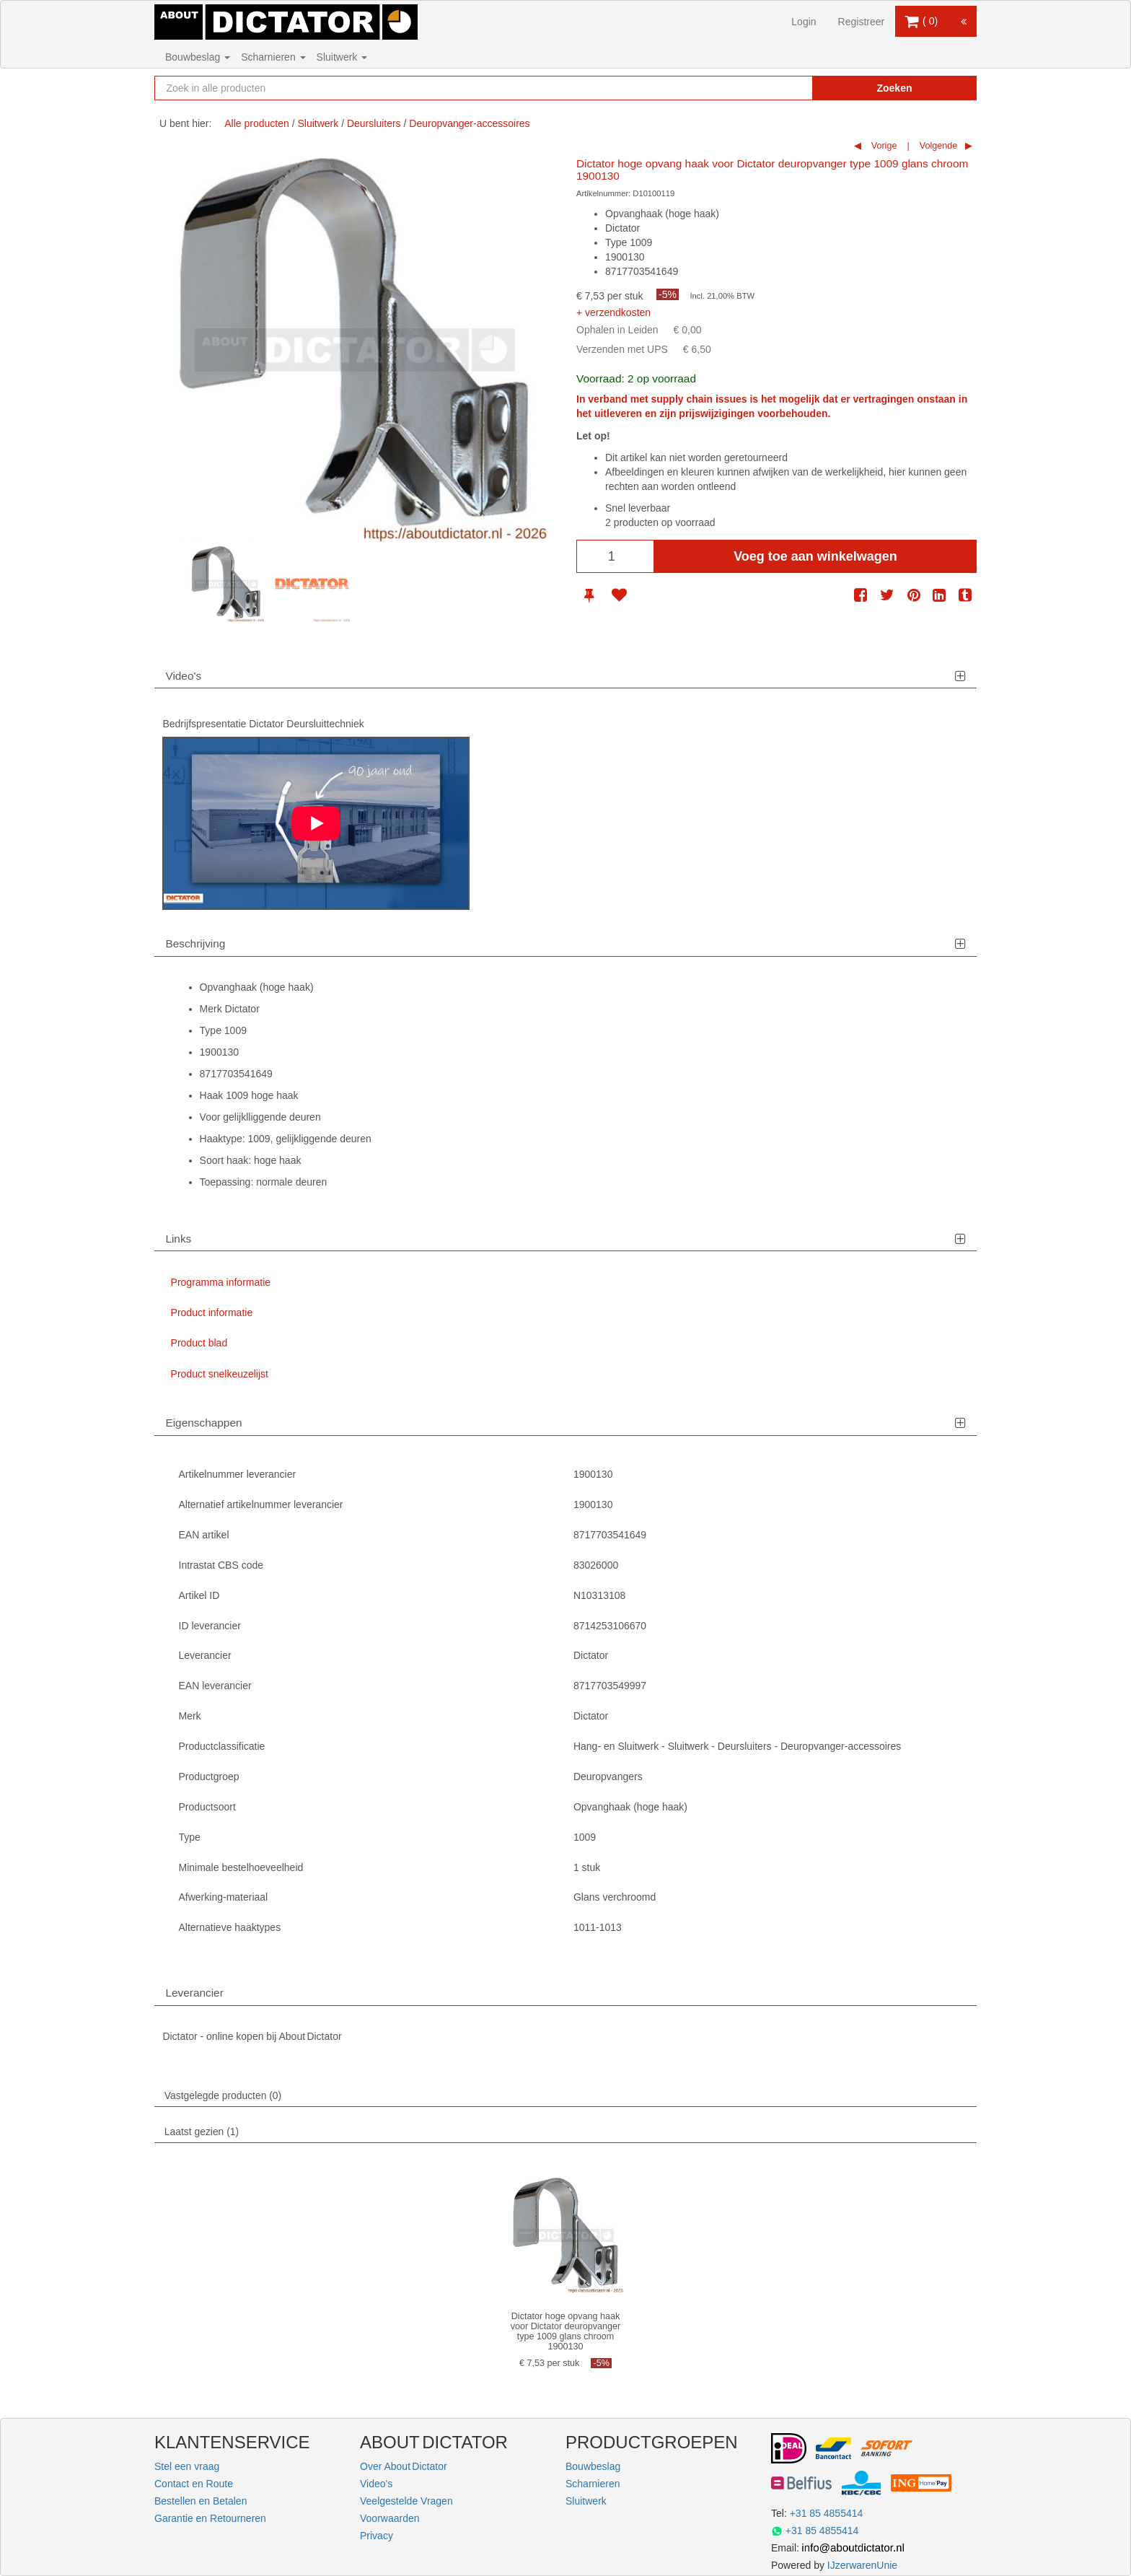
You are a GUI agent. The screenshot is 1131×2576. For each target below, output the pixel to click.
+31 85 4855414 (826, 2513)
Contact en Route (193, 2483)
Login (803, 21)
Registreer (861, 21)
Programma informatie (221, 1282)
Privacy (376, 2535)
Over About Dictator (403, 2466)
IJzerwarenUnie (862, 2565)
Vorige (882, 146)
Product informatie (212, 1312)
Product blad (199, 1343)
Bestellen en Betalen (200, 2501)
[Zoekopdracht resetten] (771, 88)
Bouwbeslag (197, 57)
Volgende (937, 146)
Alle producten (256, 123)
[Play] (315, 823)
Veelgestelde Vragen (406, 2501)
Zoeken (894, 88)
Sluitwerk (342, 57)
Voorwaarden (390, 2518)
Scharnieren (273, 57)
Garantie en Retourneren (210, 2518)
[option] (226, 584)
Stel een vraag (186, 2466)
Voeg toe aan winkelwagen (815, 556)
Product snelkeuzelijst (219, 1374)
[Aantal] (615, 556)
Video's (376, 2483)
